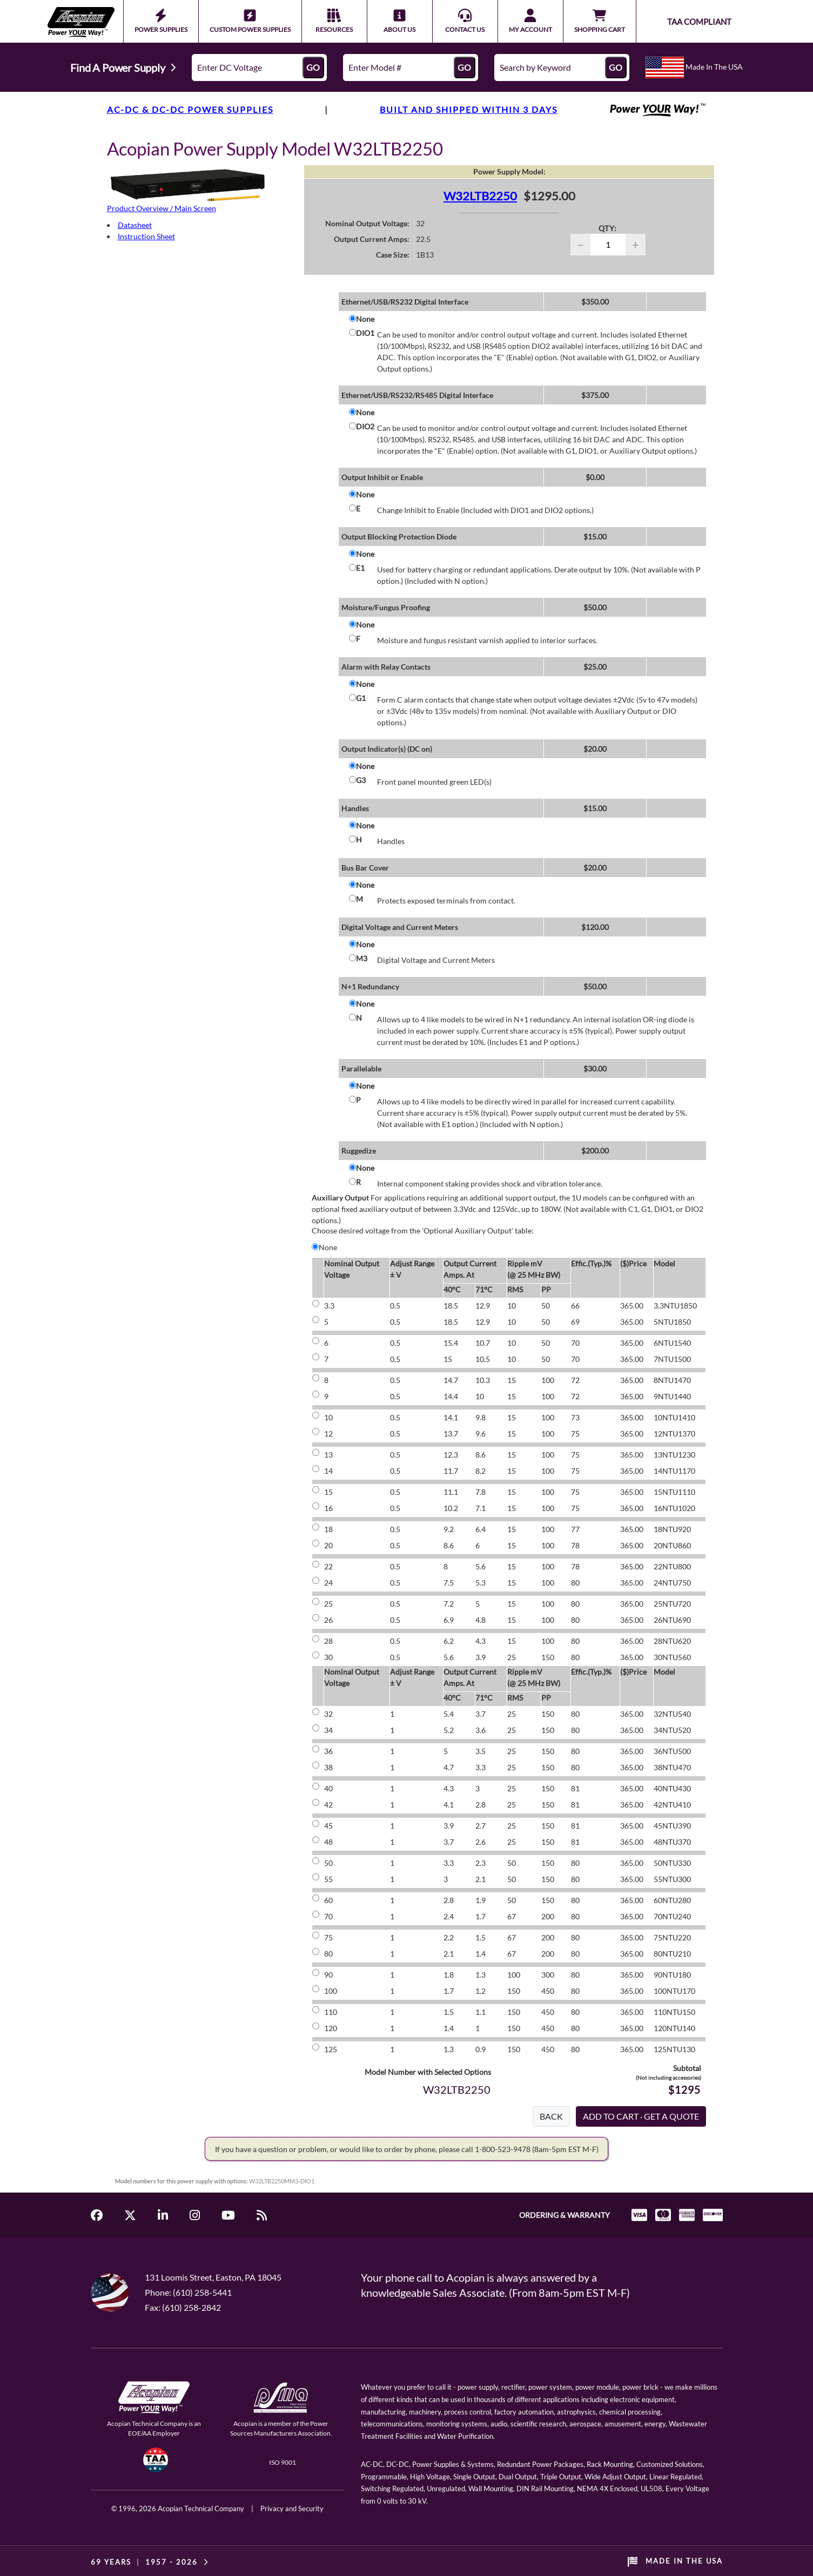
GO (313, 67)
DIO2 (365, 426)
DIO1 (365, 333)
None (365, 318)
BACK (551, 2116)
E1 (360, 567)
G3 (361, 780)
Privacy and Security (292, 2508)
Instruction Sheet (146, 236)
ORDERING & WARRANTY (564, 2215)
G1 (361, 698)
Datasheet (135, 225)
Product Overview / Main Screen (161, 208)
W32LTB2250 (480, 195)
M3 (361, 958)
